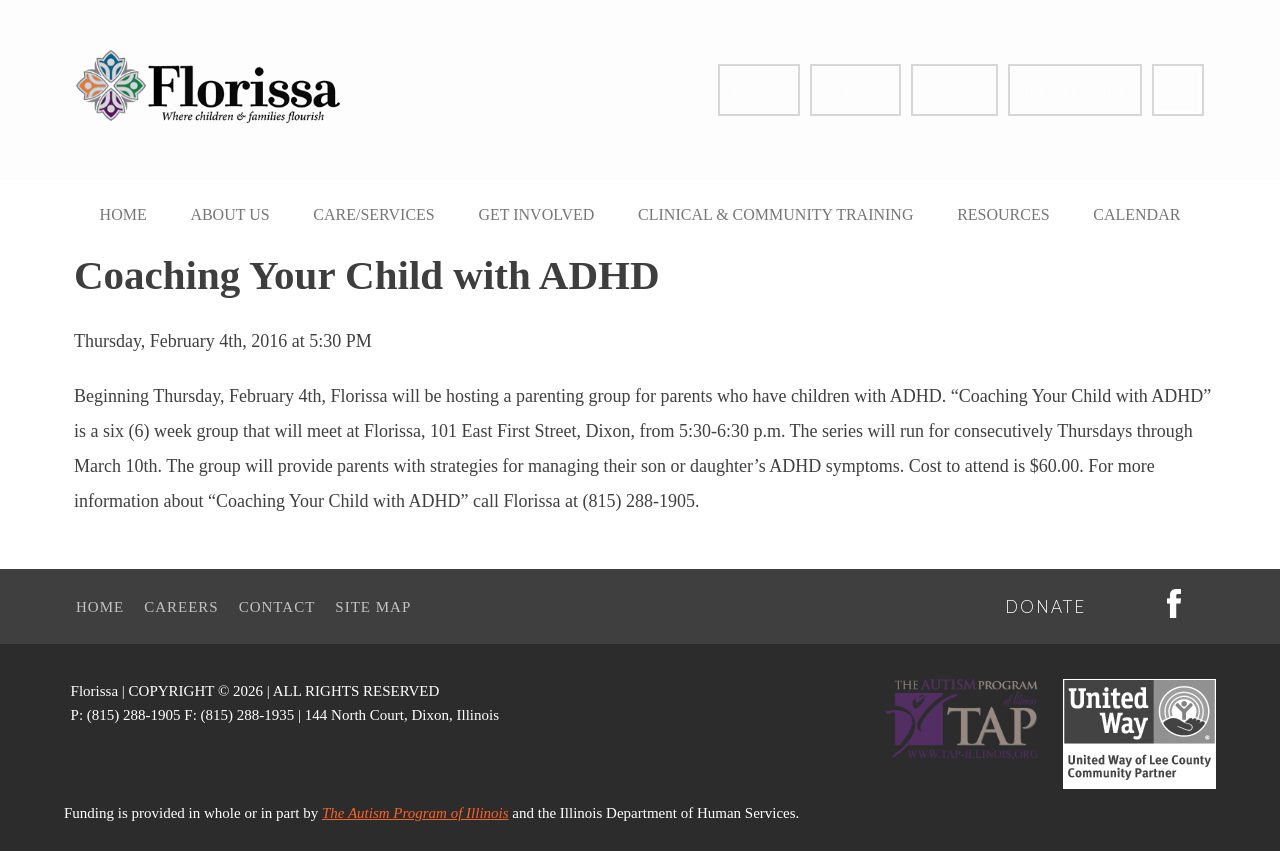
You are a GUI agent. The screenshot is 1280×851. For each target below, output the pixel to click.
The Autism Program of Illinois (415, 813)
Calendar (1136, 214)
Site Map (373, 607)
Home (123, 214)
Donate (759, 90)
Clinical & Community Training (775, 214)
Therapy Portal (1075, 90)
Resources (1003, 214)
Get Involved (536, 214)
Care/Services (373, 214)
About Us (229, 214)
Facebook (1178, 90)
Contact (855, 90)
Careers (954, 90)
